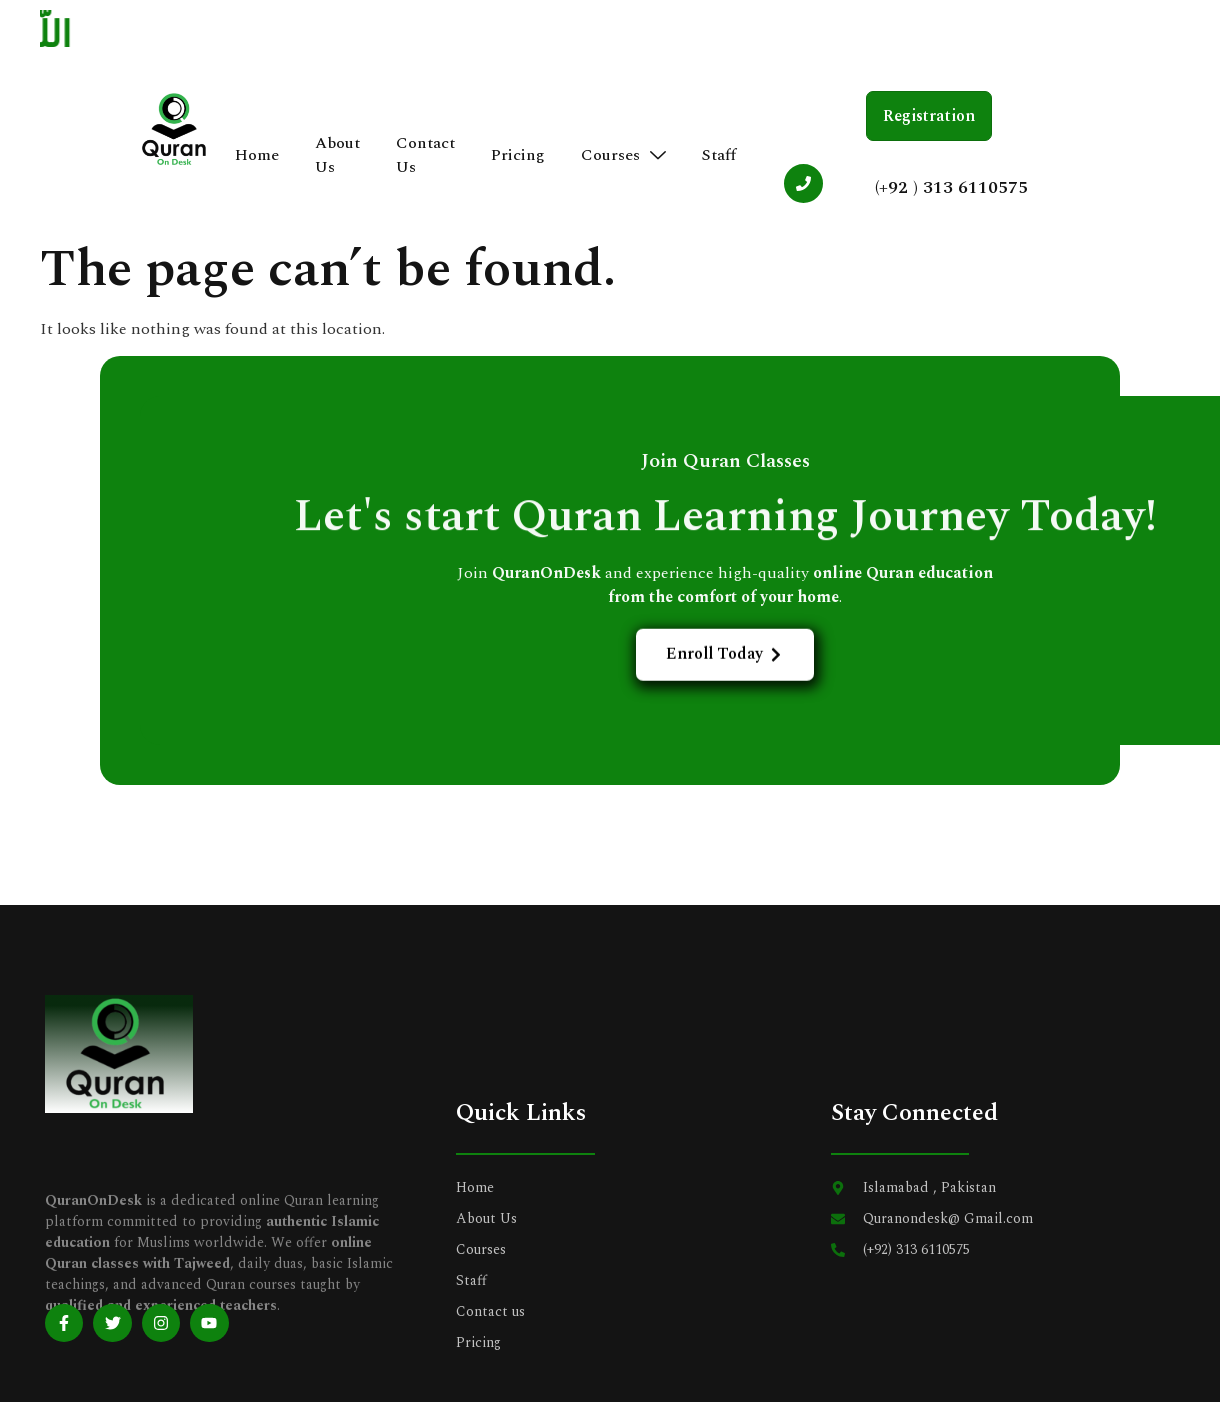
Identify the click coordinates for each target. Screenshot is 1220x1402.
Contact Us (426, 156)
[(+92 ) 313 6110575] (802, 183)
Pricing (519, 156)
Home (258, 156)
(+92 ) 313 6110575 (949, 187)
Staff (720, 156)
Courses (624, 156)
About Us (338, 156)
